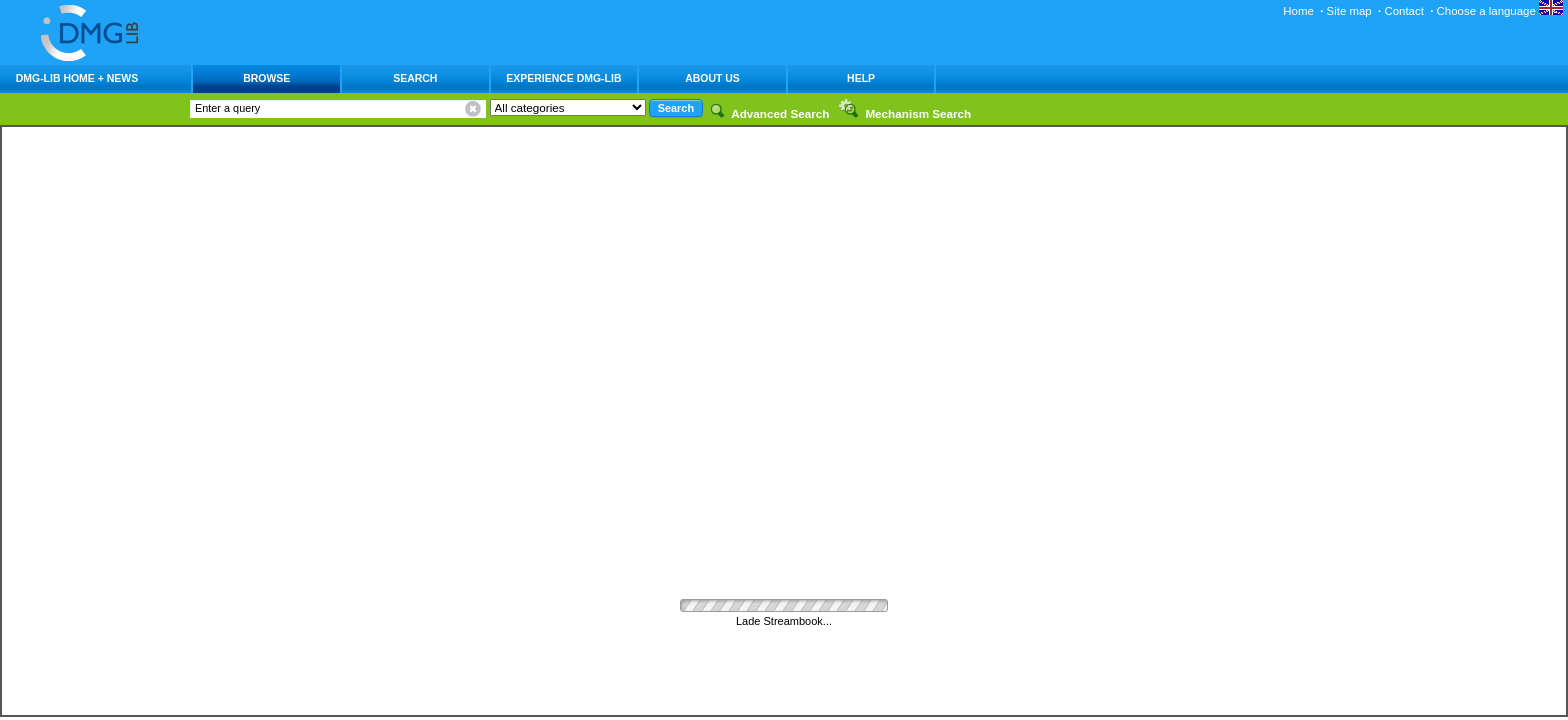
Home (1298, 11)
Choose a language (1500, 11)
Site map (1349, 11)
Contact (1403, 11)
